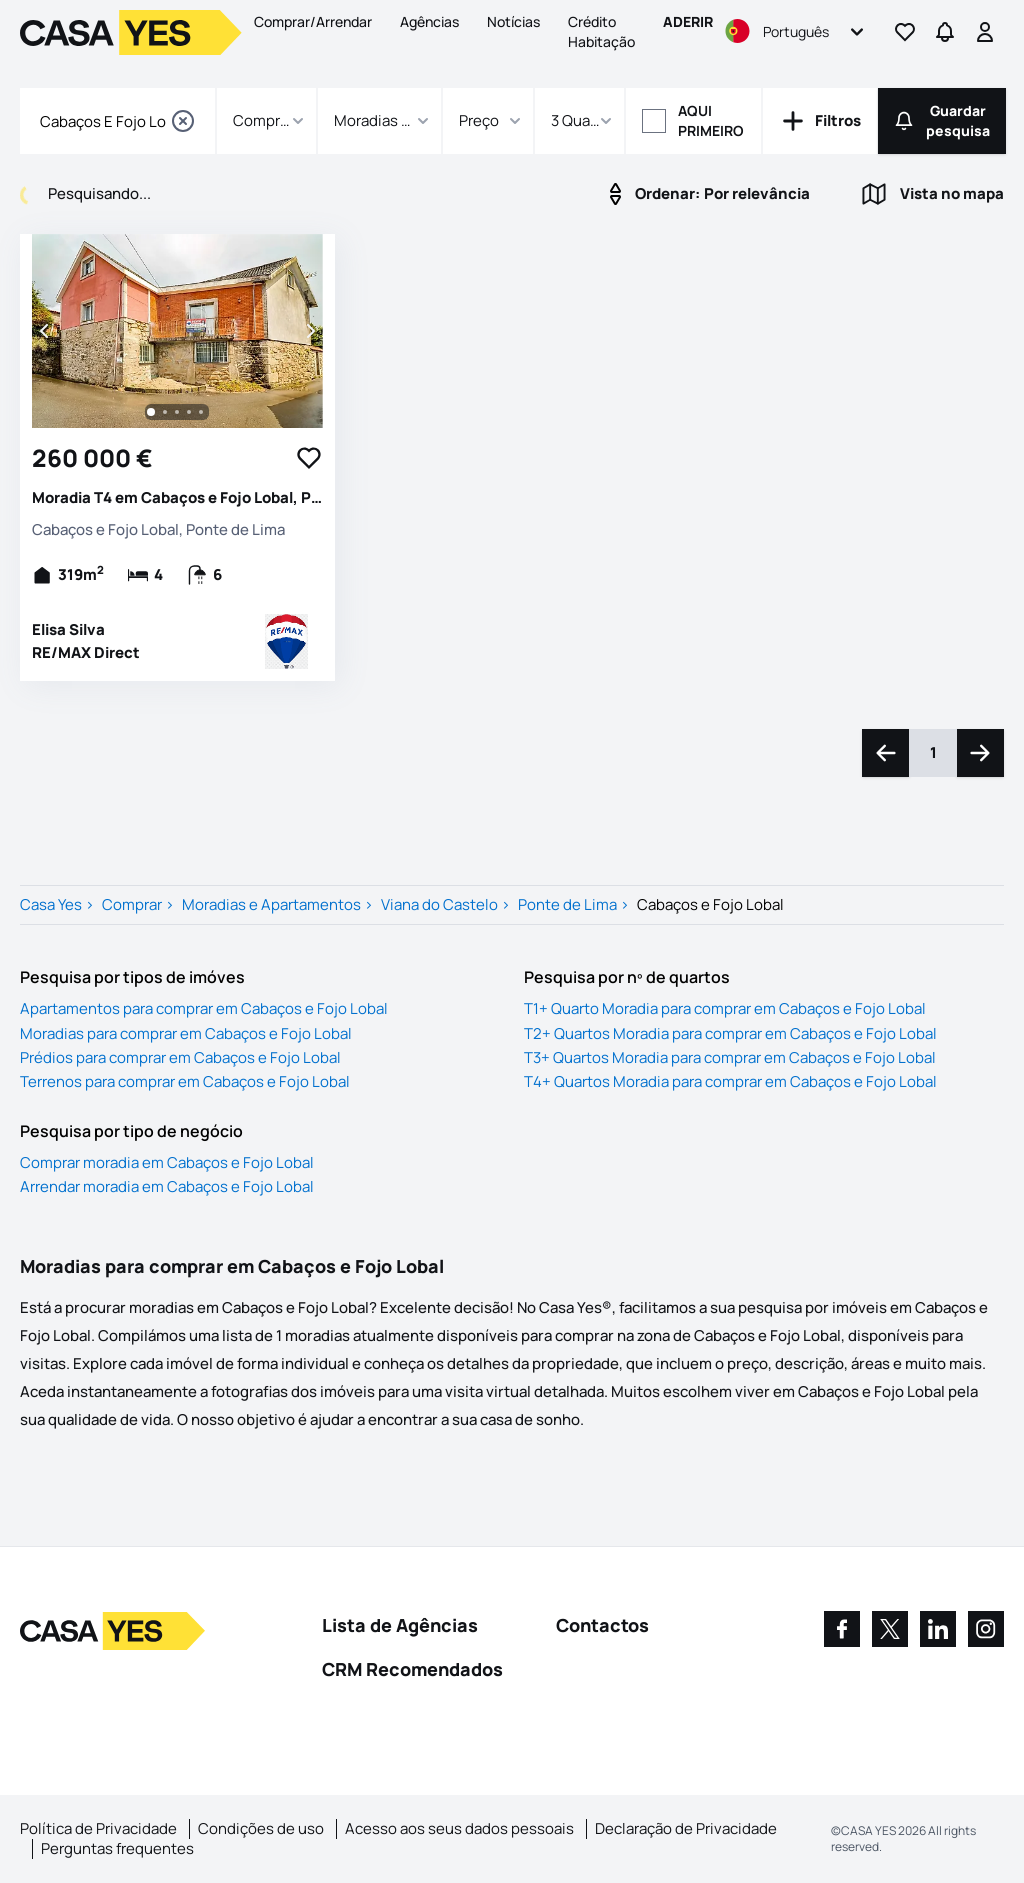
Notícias (513, 21)
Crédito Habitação (601, 31)
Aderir (688, 21)
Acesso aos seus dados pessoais (459, 1828)
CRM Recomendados (412, 1669)
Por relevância (706, 194)
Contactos (602, 1625)
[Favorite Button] (309, 458)
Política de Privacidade (98, 1828)
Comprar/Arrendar (313, 21)
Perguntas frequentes (117, 1848)
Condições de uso (261, 1828)
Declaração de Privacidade (686, 1828)
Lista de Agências (400, 1625)
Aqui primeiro (711, 120)
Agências (429, 21)
